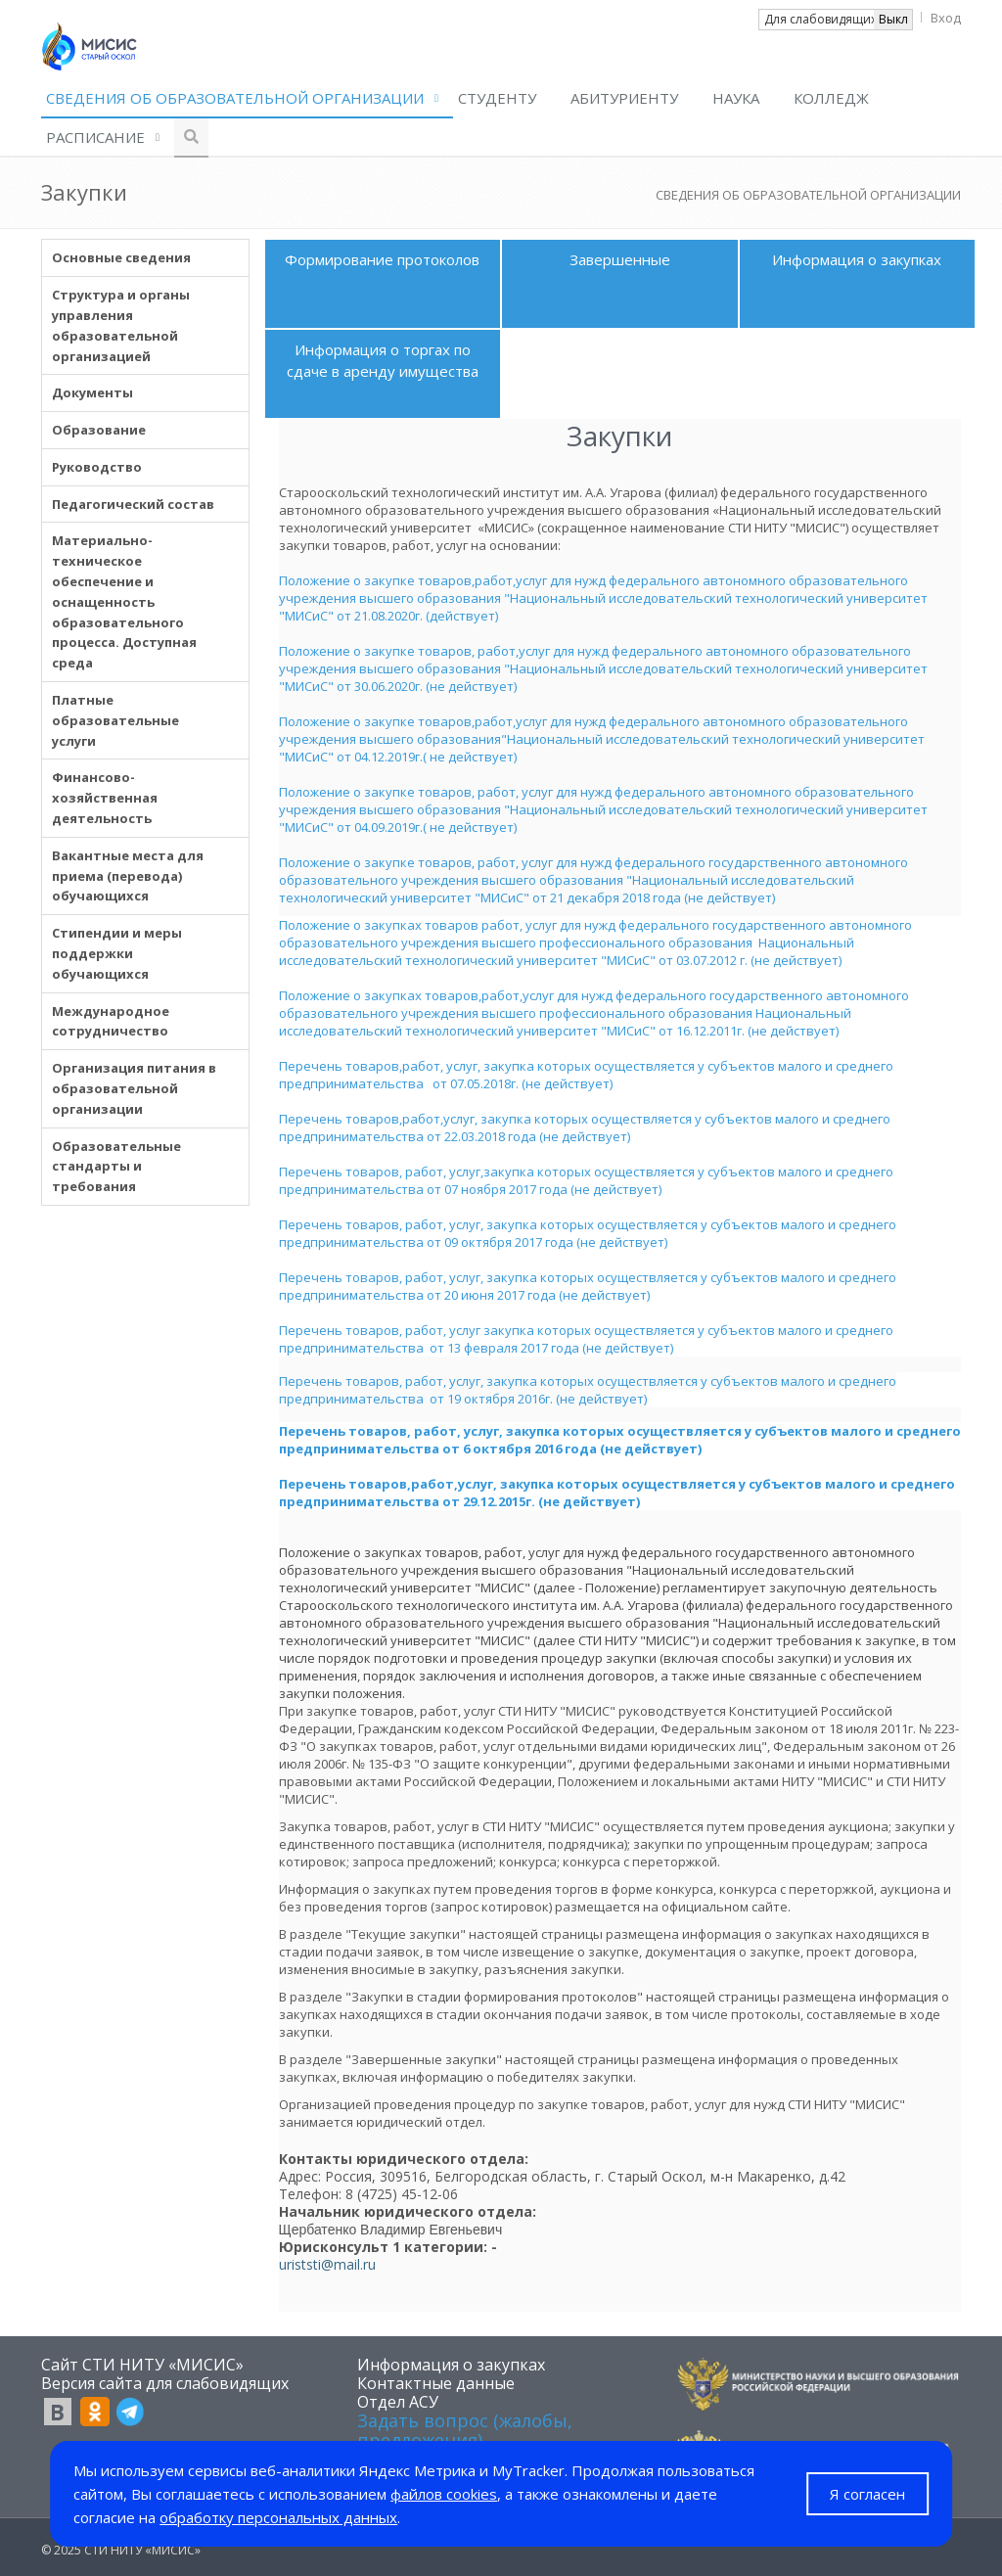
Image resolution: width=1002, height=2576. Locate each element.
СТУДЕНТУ (497, 98)
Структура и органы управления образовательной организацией (121, 325)
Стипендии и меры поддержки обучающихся (117, 953)
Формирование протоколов (382, 259)
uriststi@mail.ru (327, 2264)
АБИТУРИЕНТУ (624, 98)
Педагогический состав (133, 504)
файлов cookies (443, 2494)
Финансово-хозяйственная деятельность (105, 797)
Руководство (97, 467)
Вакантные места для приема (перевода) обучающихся (128, 876)
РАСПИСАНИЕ (95, 137)
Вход (946, 17)
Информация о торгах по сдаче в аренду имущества (382, 360)
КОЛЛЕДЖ (831, 98)
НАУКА (735, 98)
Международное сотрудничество (110, 1021)
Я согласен (867, 2494)
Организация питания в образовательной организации (134, 1088)
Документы (92, 392)
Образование (99, 429)
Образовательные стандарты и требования (116, 1166)
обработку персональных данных (278, 2517)
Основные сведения (121, 257)
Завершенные (619, 259)
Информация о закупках (856, 259)
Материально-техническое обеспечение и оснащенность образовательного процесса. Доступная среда (124, 601)
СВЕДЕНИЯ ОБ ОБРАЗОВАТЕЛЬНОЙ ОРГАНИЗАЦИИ (235, 98)
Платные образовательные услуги (115, 720)
